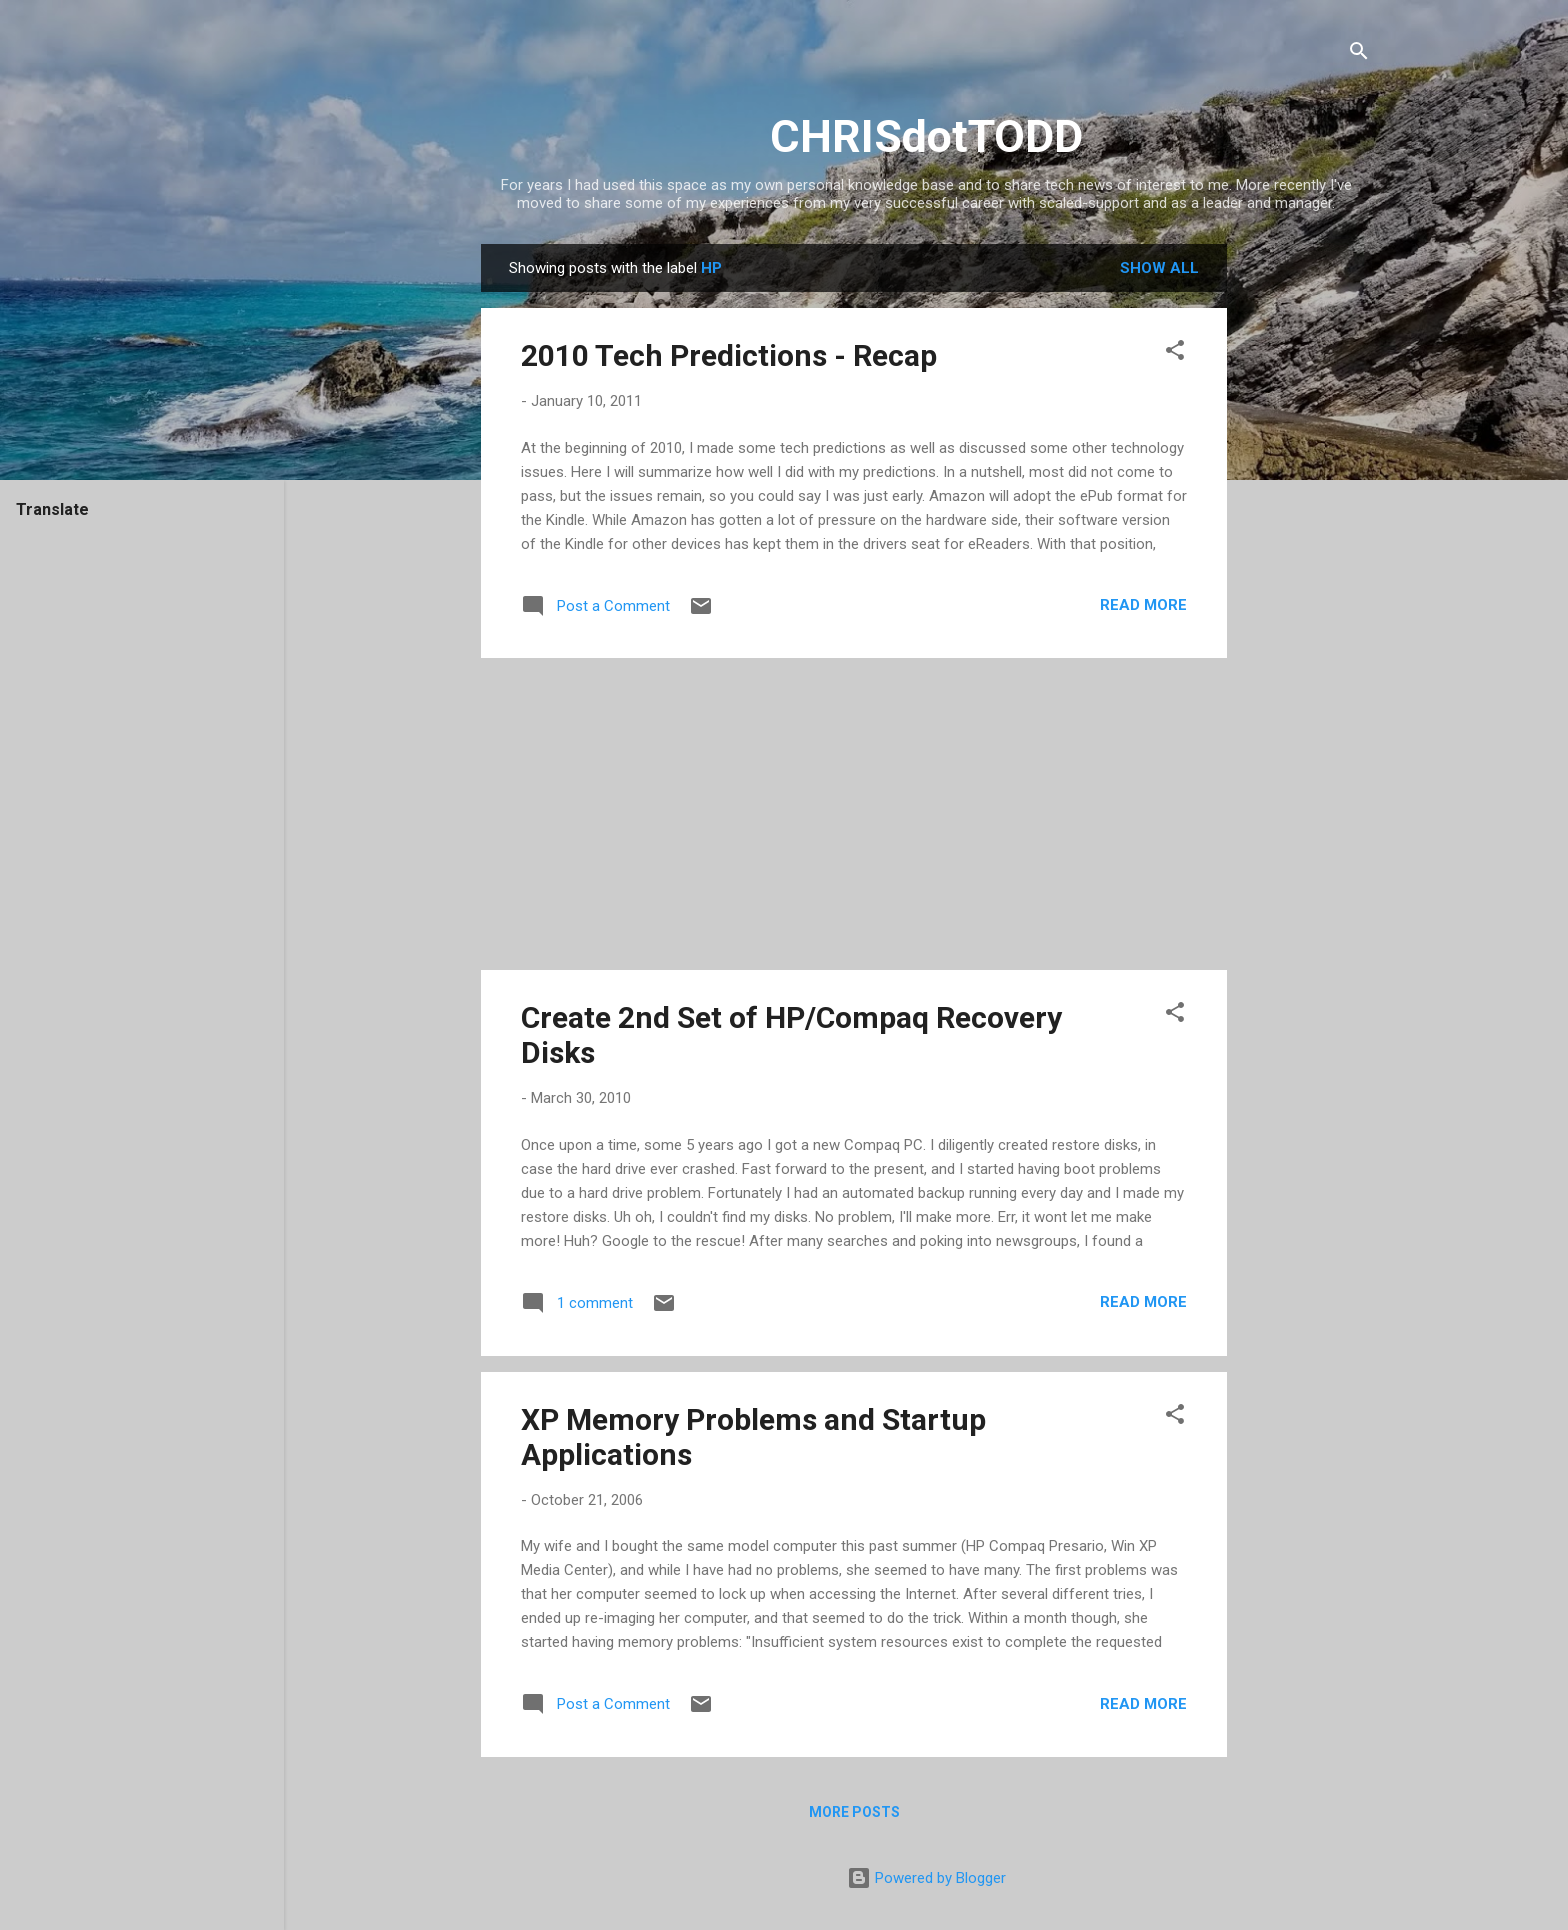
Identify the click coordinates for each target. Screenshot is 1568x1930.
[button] (1175, 353)
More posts (854, 1812)
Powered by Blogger (926, 1878)
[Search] (1359, 54)
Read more (1143, 605)
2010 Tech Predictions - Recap (729, 355)
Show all (1159, 268)
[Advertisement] (1307, 544)
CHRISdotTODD (926, 136)
